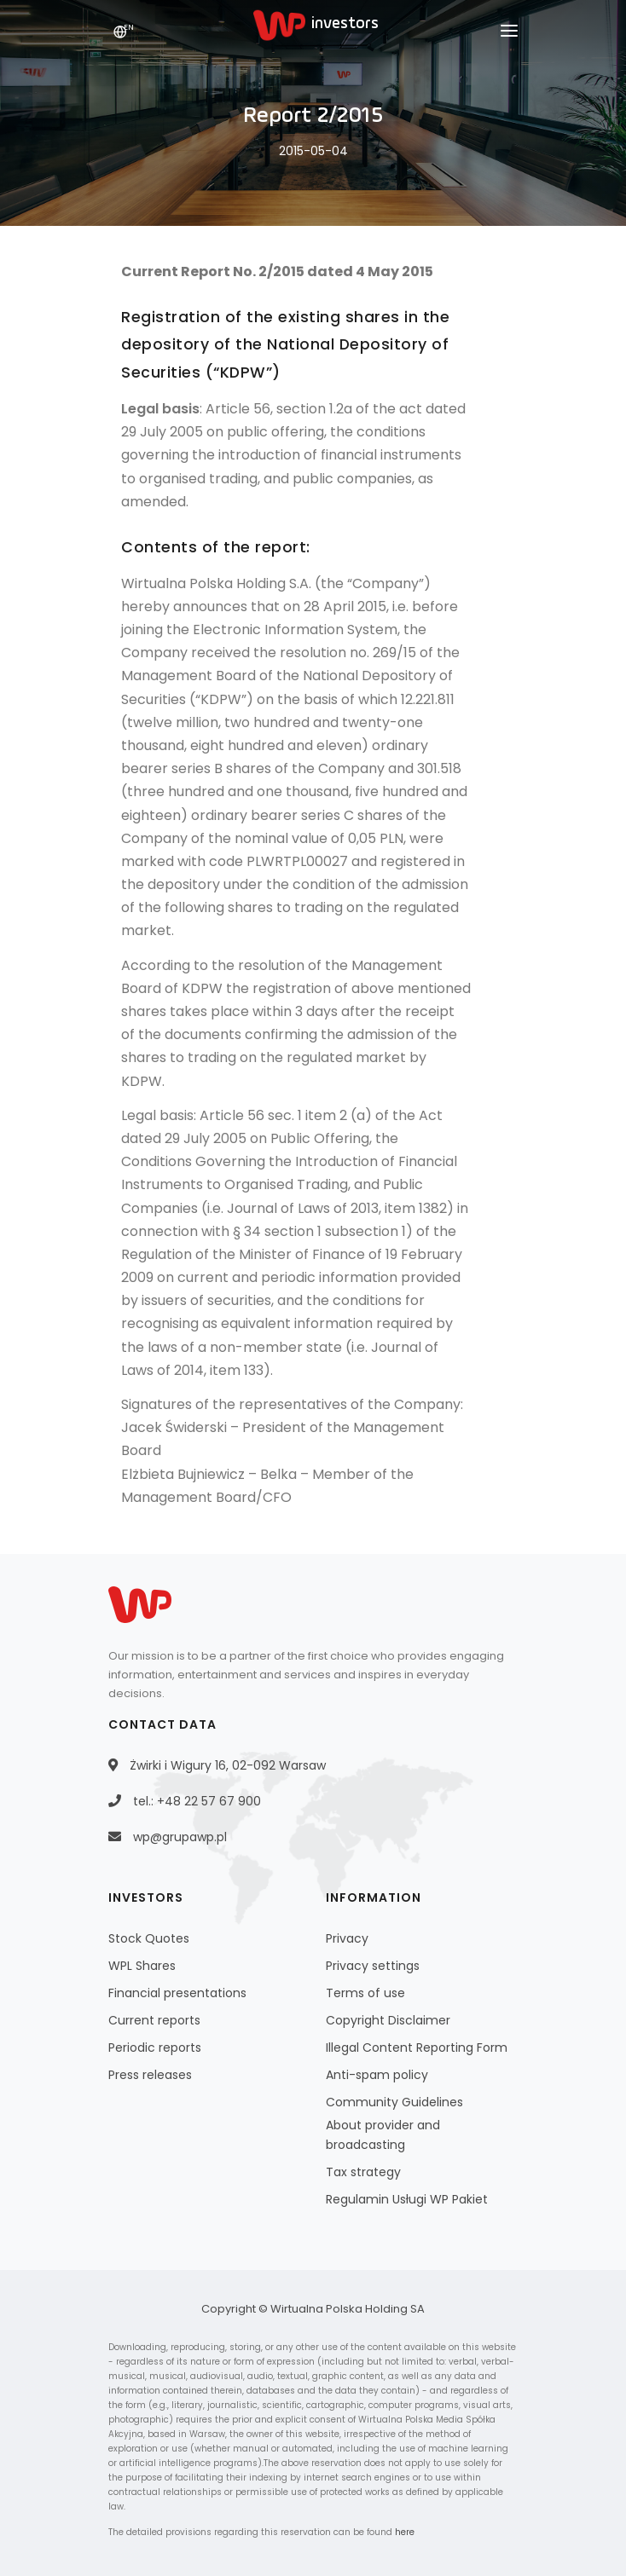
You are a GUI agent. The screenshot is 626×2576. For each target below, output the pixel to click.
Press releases (150, 2074)
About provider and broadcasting (383, 2135)
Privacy (347, 1938)
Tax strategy (363, 2171)
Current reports (154, 2020)
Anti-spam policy (377, 2074)
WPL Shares (142, 1965)
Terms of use (365, 1992)
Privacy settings (373, 1965)
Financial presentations (177, 1992)
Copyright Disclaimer (388, 2020)
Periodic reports (154, 2047)
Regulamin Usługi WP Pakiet (407, 2199)
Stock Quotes (148, 1938)
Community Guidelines (394, 2102)
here (404, 2532)
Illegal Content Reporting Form (416, 2047)
